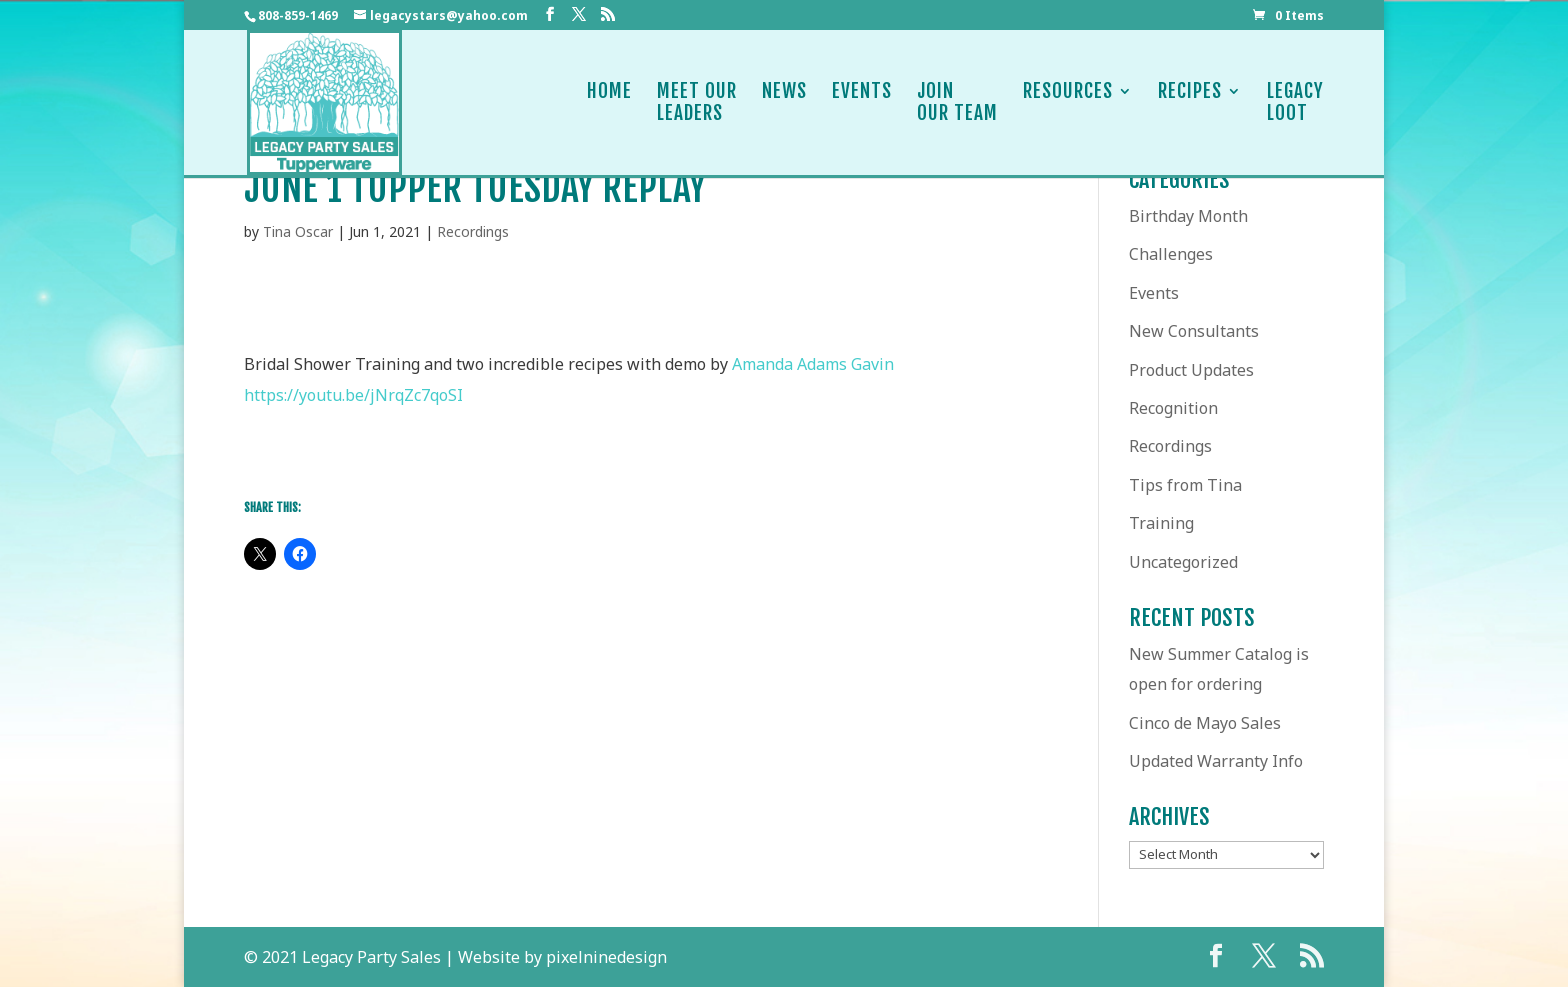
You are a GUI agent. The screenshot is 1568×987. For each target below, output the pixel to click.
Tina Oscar (298, 231)
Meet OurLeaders (697, 102)
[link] (813, 364)
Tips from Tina (1185, 485)
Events (862, 102)
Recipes (1190, 102)
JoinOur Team (957, 102)
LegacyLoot (1295, 102)
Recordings (473, 231)
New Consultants (1194, 331)
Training (1161, 523)
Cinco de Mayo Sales (1205, 723)
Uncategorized (1183, 562)
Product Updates (1191, 370)
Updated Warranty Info (1216, 761)
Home (609, 102)
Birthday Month (1188, 216)
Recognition (1173, 408)
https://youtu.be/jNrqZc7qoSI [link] (353, 395)
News (784, 102)
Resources (1068, 102)
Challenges (1171, 254)
